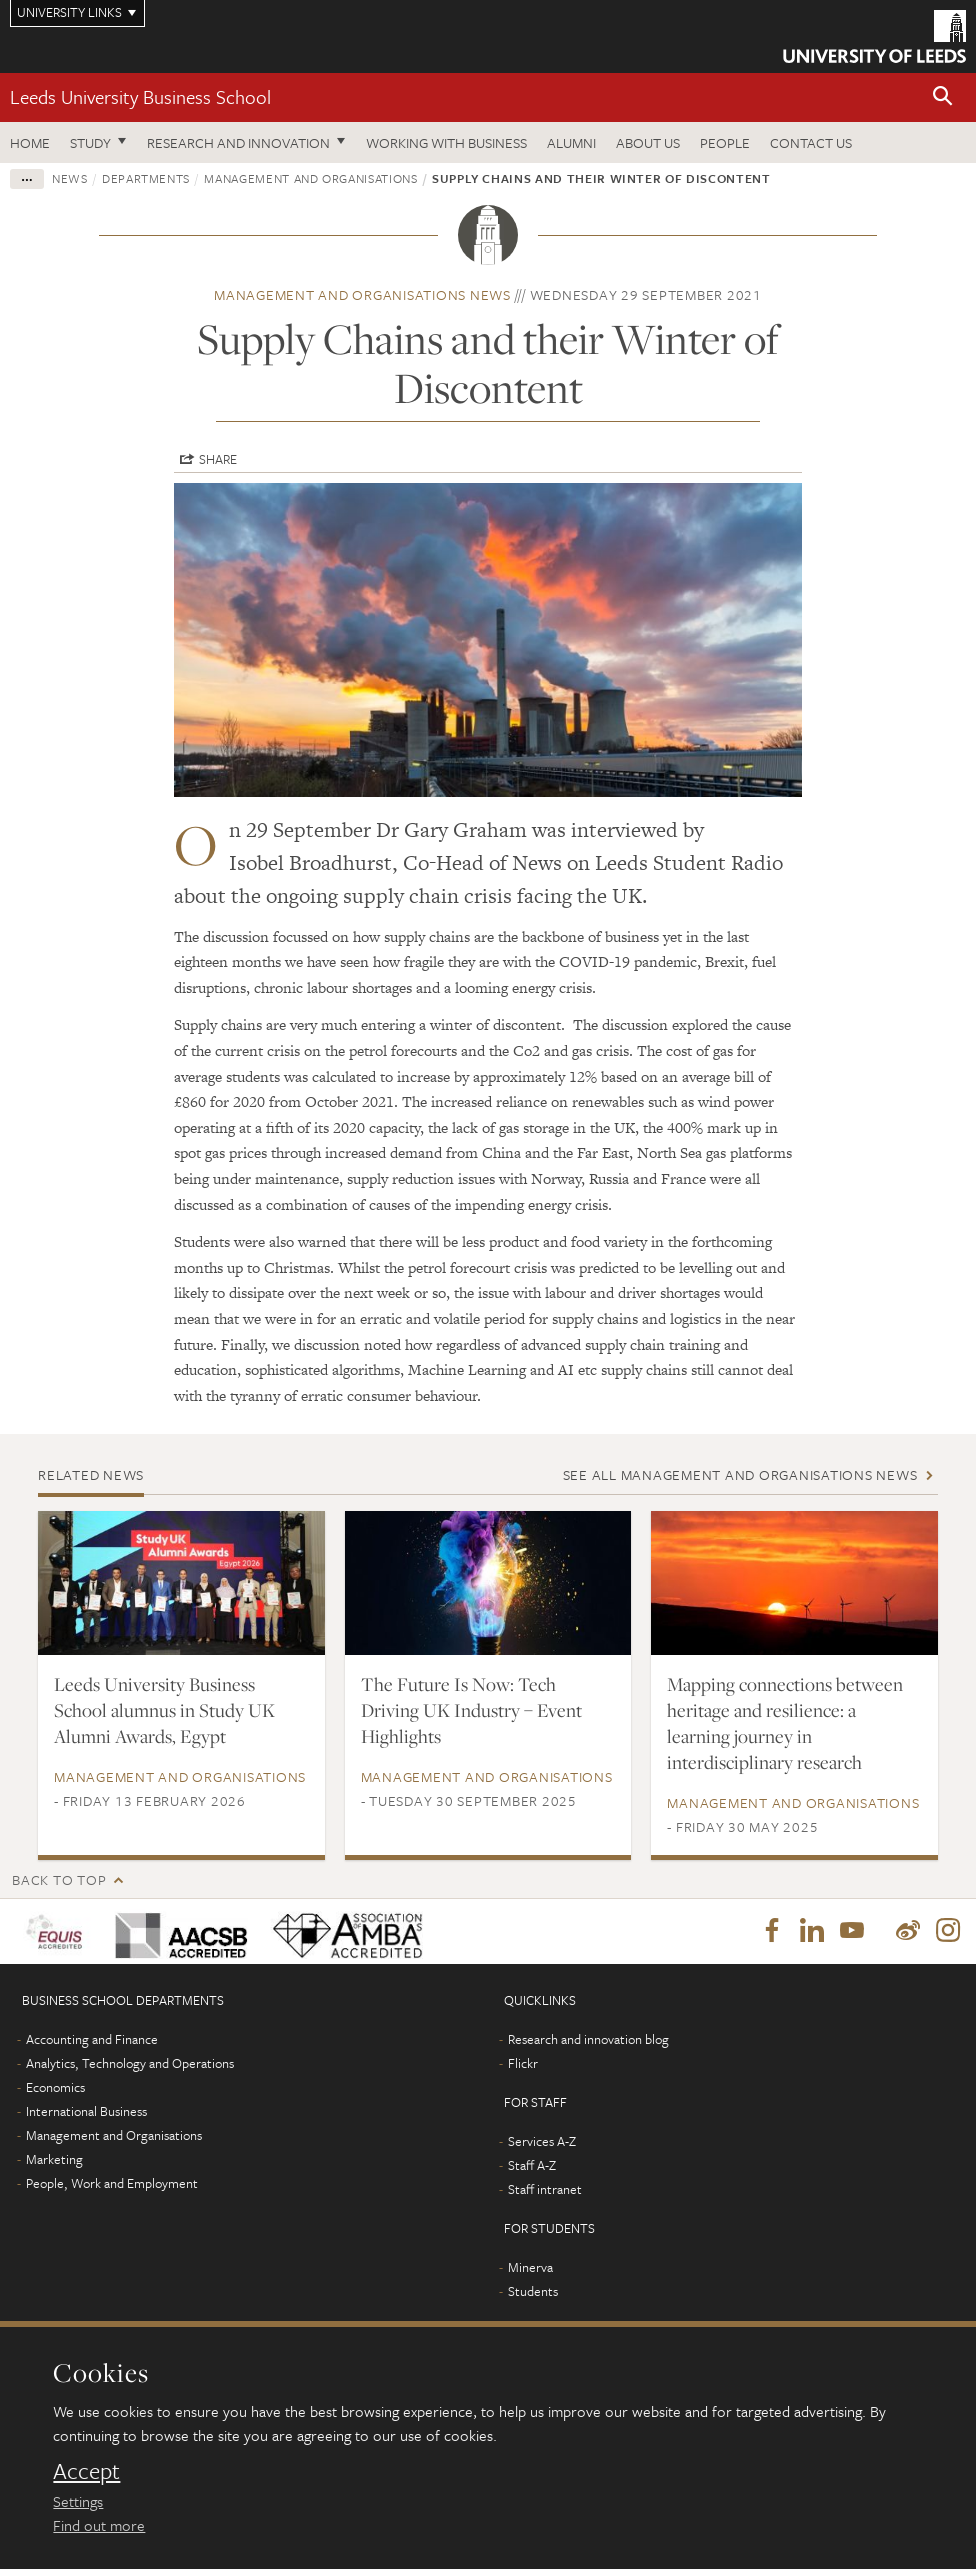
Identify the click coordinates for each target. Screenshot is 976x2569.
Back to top (59, 1879)
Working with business (446, 142)
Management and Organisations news (362, 294)
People (725, 142)
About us (648, 142)
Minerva (530, 2268)
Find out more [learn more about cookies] (99, 2525)
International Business (86, 2112)
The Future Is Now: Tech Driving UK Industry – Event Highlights (471, 1710)
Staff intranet (545, 2190)
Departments (146, 178)
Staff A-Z (532, 2166)
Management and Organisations (310, 178)
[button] (943, 97)
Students (533, 2292)
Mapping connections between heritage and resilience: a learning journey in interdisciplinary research (785, 1723)
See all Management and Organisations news (740, 1474)
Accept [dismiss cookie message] (86, 2471)
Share (218, 459)
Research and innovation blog (588, 2040)
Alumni (571, 142)
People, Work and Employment (112, 2184)
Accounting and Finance (92, 2040)
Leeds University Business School (140, 96)
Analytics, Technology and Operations (130, 2064)
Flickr (523, 2064)
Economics (55, 2088)
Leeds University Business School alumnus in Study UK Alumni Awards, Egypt (164, 1710)
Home (30, 142)
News (70, 178)
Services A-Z (542, 2142)
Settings (78, 2501)
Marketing (54, 2160)
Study (90, 142)
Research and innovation (238, 142)
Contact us (811, 142)
